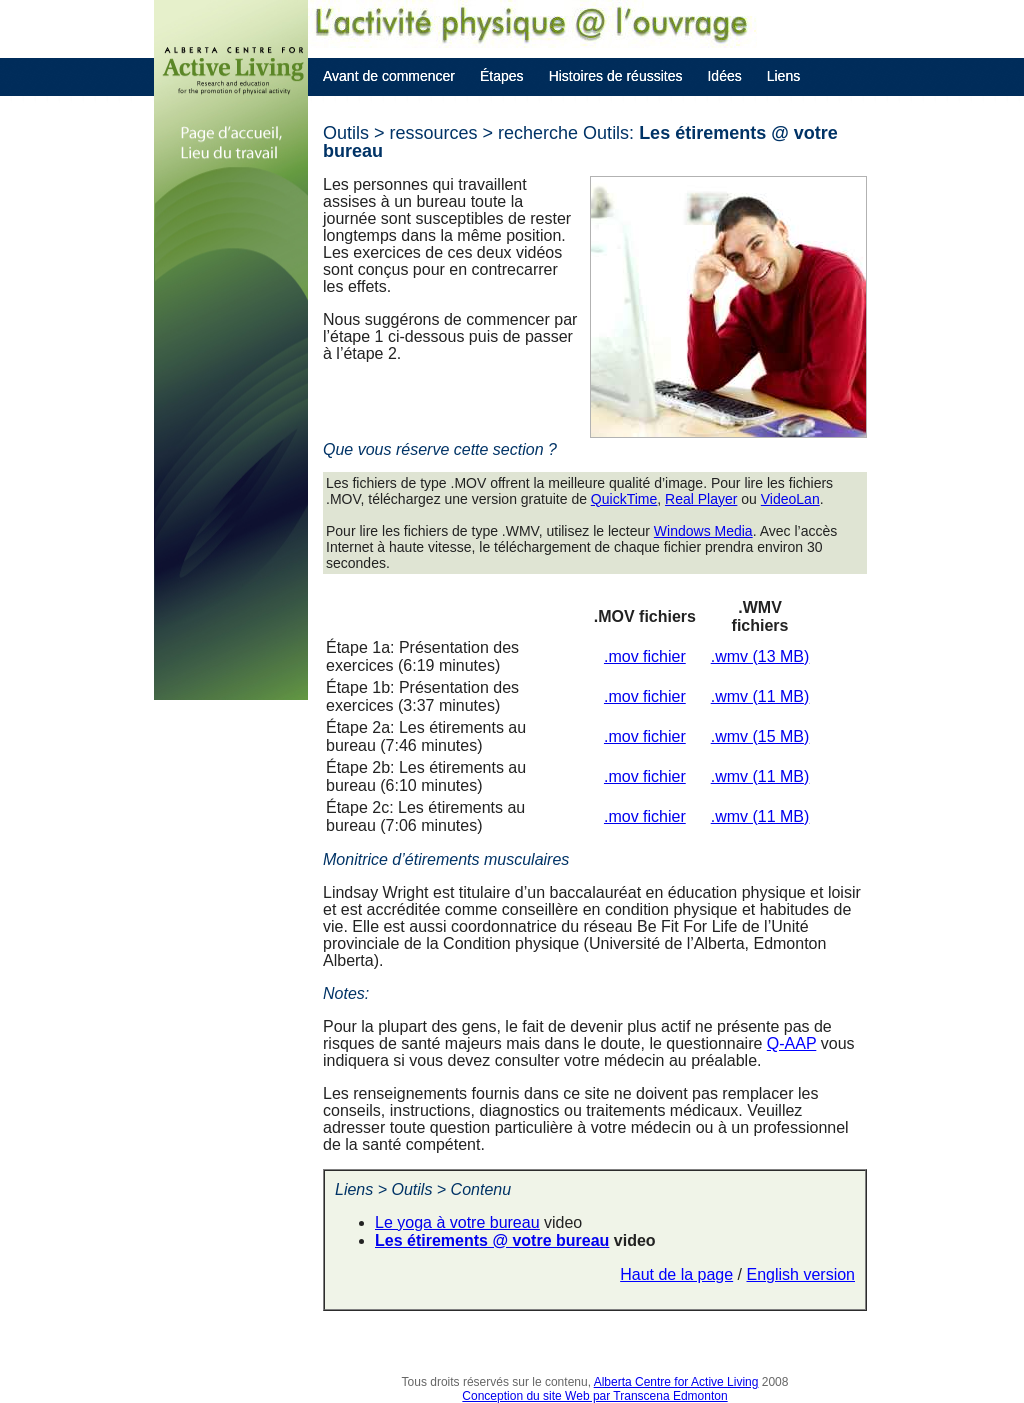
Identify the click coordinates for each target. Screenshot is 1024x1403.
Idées (724, 76)
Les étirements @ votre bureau (492, 1240)
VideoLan (790, 499)
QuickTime (624, 499)
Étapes (502, 76)
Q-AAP (792, 1043)
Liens (783, 76)
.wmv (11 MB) (760, 696)
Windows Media (703, 531)
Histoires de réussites (616, 76)
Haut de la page (676, 1274)
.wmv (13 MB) (760, 656)
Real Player (701, 499)
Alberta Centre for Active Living (676, 1382)
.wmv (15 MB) (760, 736)
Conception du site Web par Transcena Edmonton (594, 1396)
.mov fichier (645, 656)
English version (801, 1274)
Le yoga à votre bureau (457, 1222)
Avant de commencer (389, 76)
